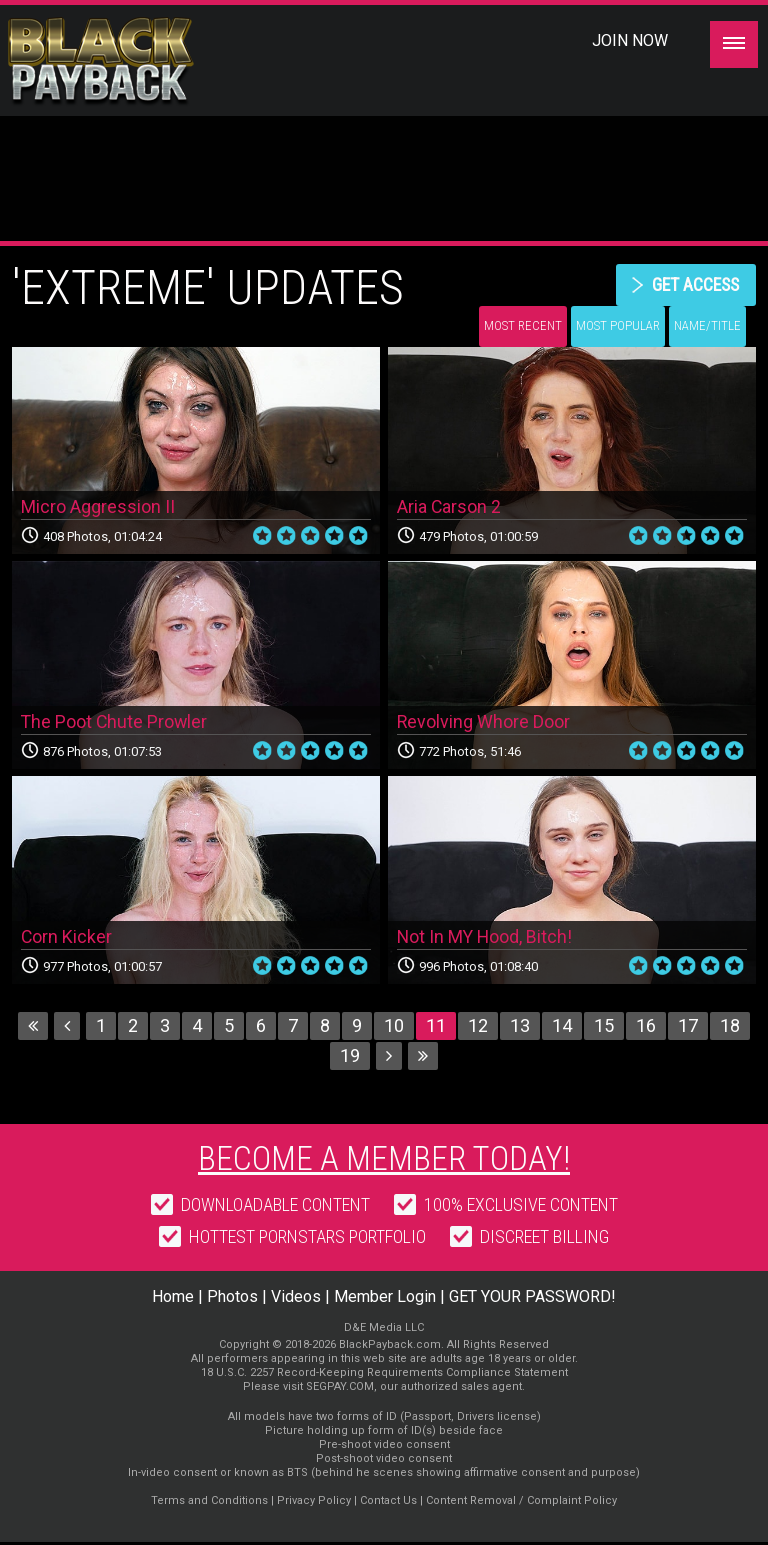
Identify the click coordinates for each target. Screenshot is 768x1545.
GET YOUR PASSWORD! (532, 1299)
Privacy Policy (314, 1503)
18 (730, 1027)
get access (692, 284)
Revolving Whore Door (484, 722)
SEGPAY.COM (340, 1389)
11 (436, 1027)
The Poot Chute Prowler (115, 722)
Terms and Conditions (209, 1503)
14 (562, 1027)
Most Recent (523, 326)
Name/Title (707, 326)
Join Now (630, 40)
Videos (296, 1299)
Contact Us (388, 1503)
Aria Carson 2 (449, 508)
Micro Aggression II (98, 508)
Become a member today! (384, 1161)
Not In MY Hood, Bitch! (486, 937)
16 (646, 1027)
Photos (232, 1299)
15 (604, 1027)
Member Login (385, 1299)
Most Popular (618, 326)
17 (688, 1027)
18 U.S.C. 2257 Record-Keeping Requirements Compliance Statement (384, 1375)
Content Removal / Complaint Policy (521, 1503)
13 (520, 1027)
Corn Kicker (67, 937)
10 (394, 1027)
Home (173, 1299)
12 (478, 1027)
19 (350, 1057)
